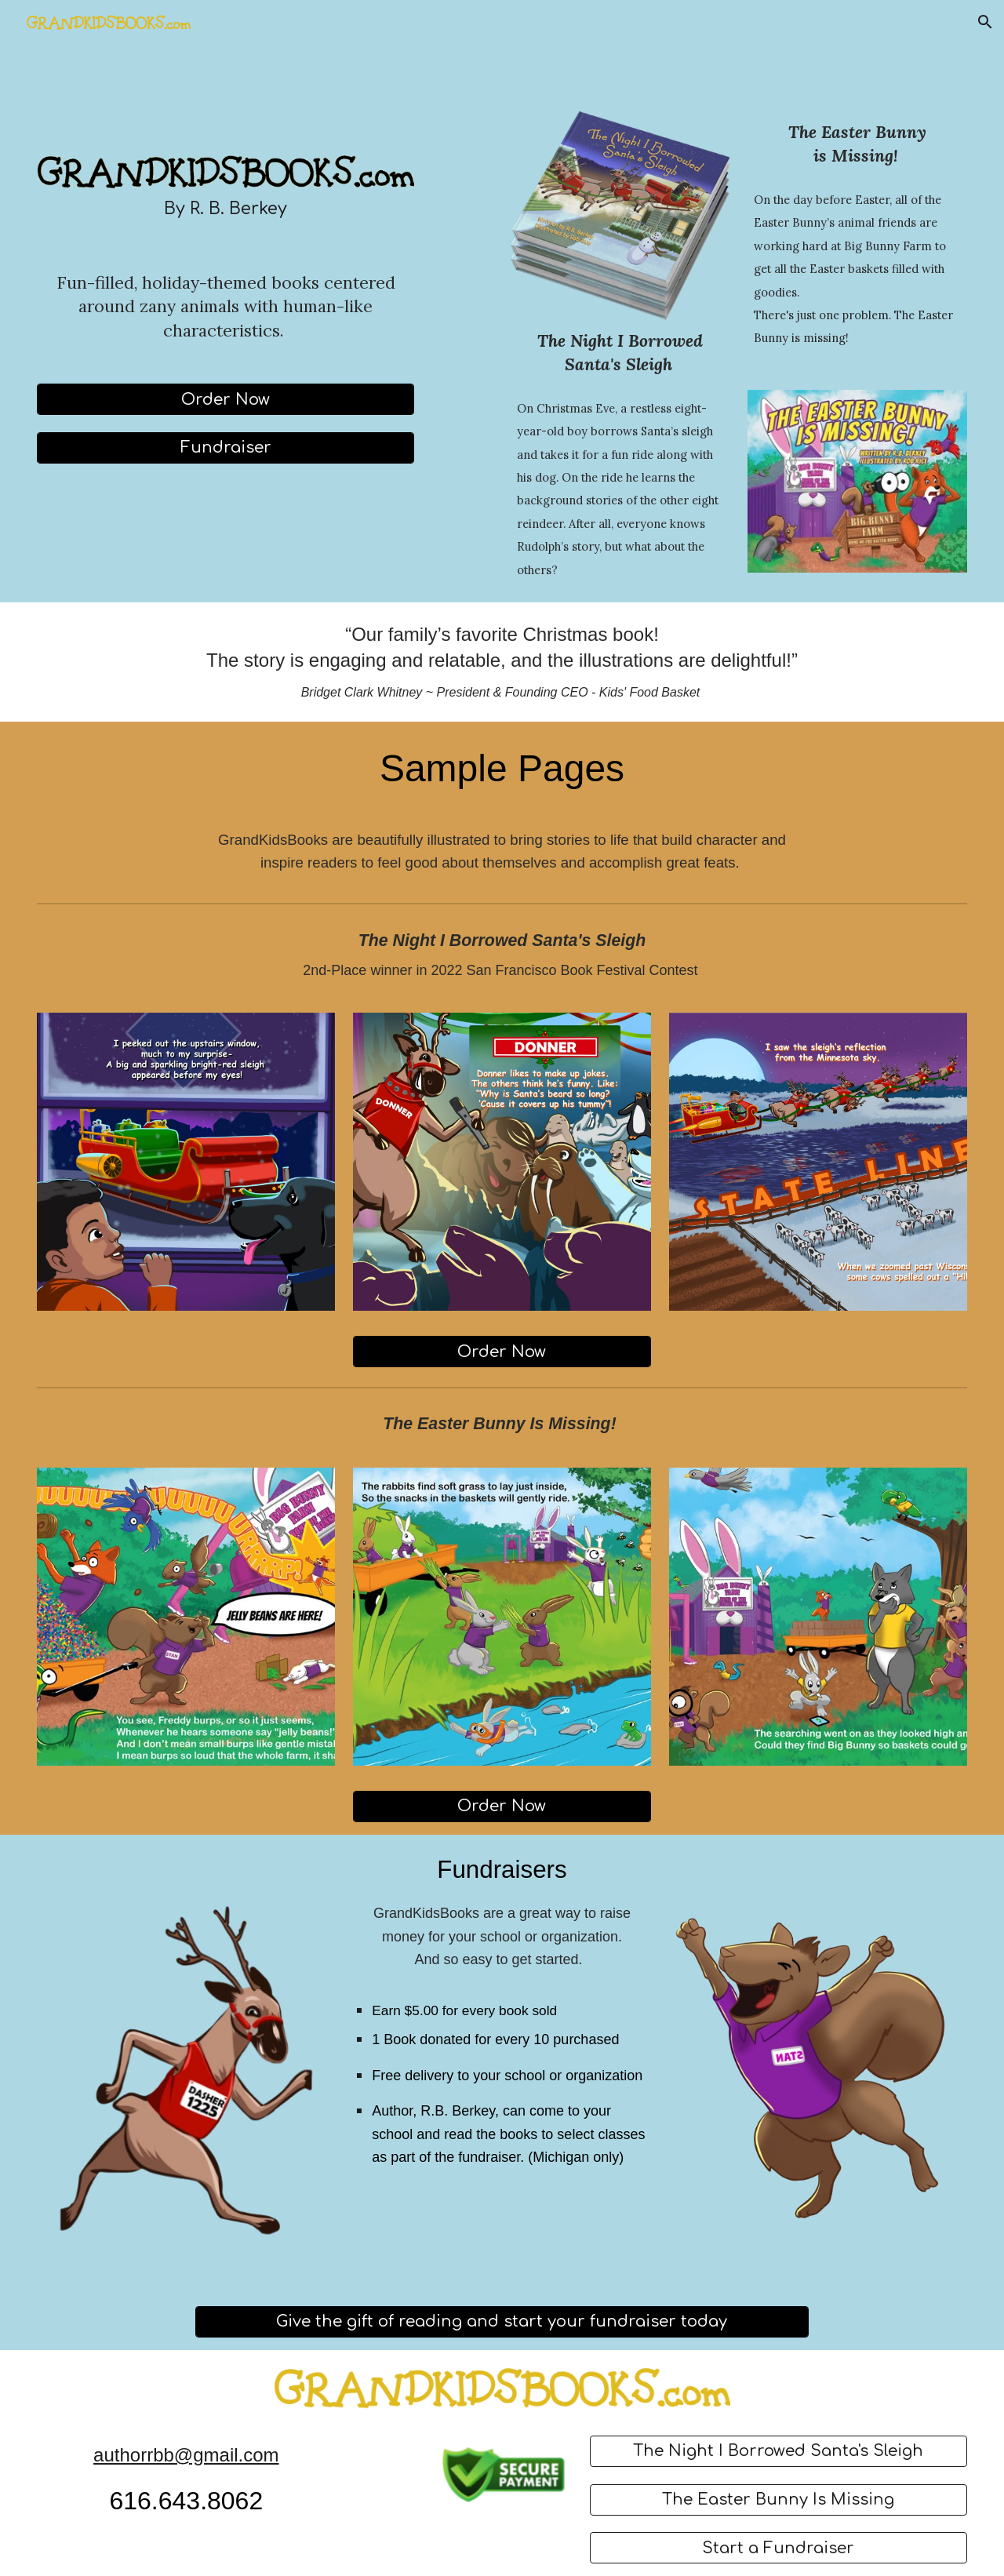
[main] (225, 209)
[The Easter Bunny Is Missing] (778, 2499)
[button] (985, 22)
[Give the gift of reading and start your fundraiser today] (502, 2321)
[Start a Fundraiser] (778, 2548)
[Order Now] (225, 399)
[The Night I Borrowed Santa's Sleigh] (778, 2451)
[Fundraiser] (225, 447)
